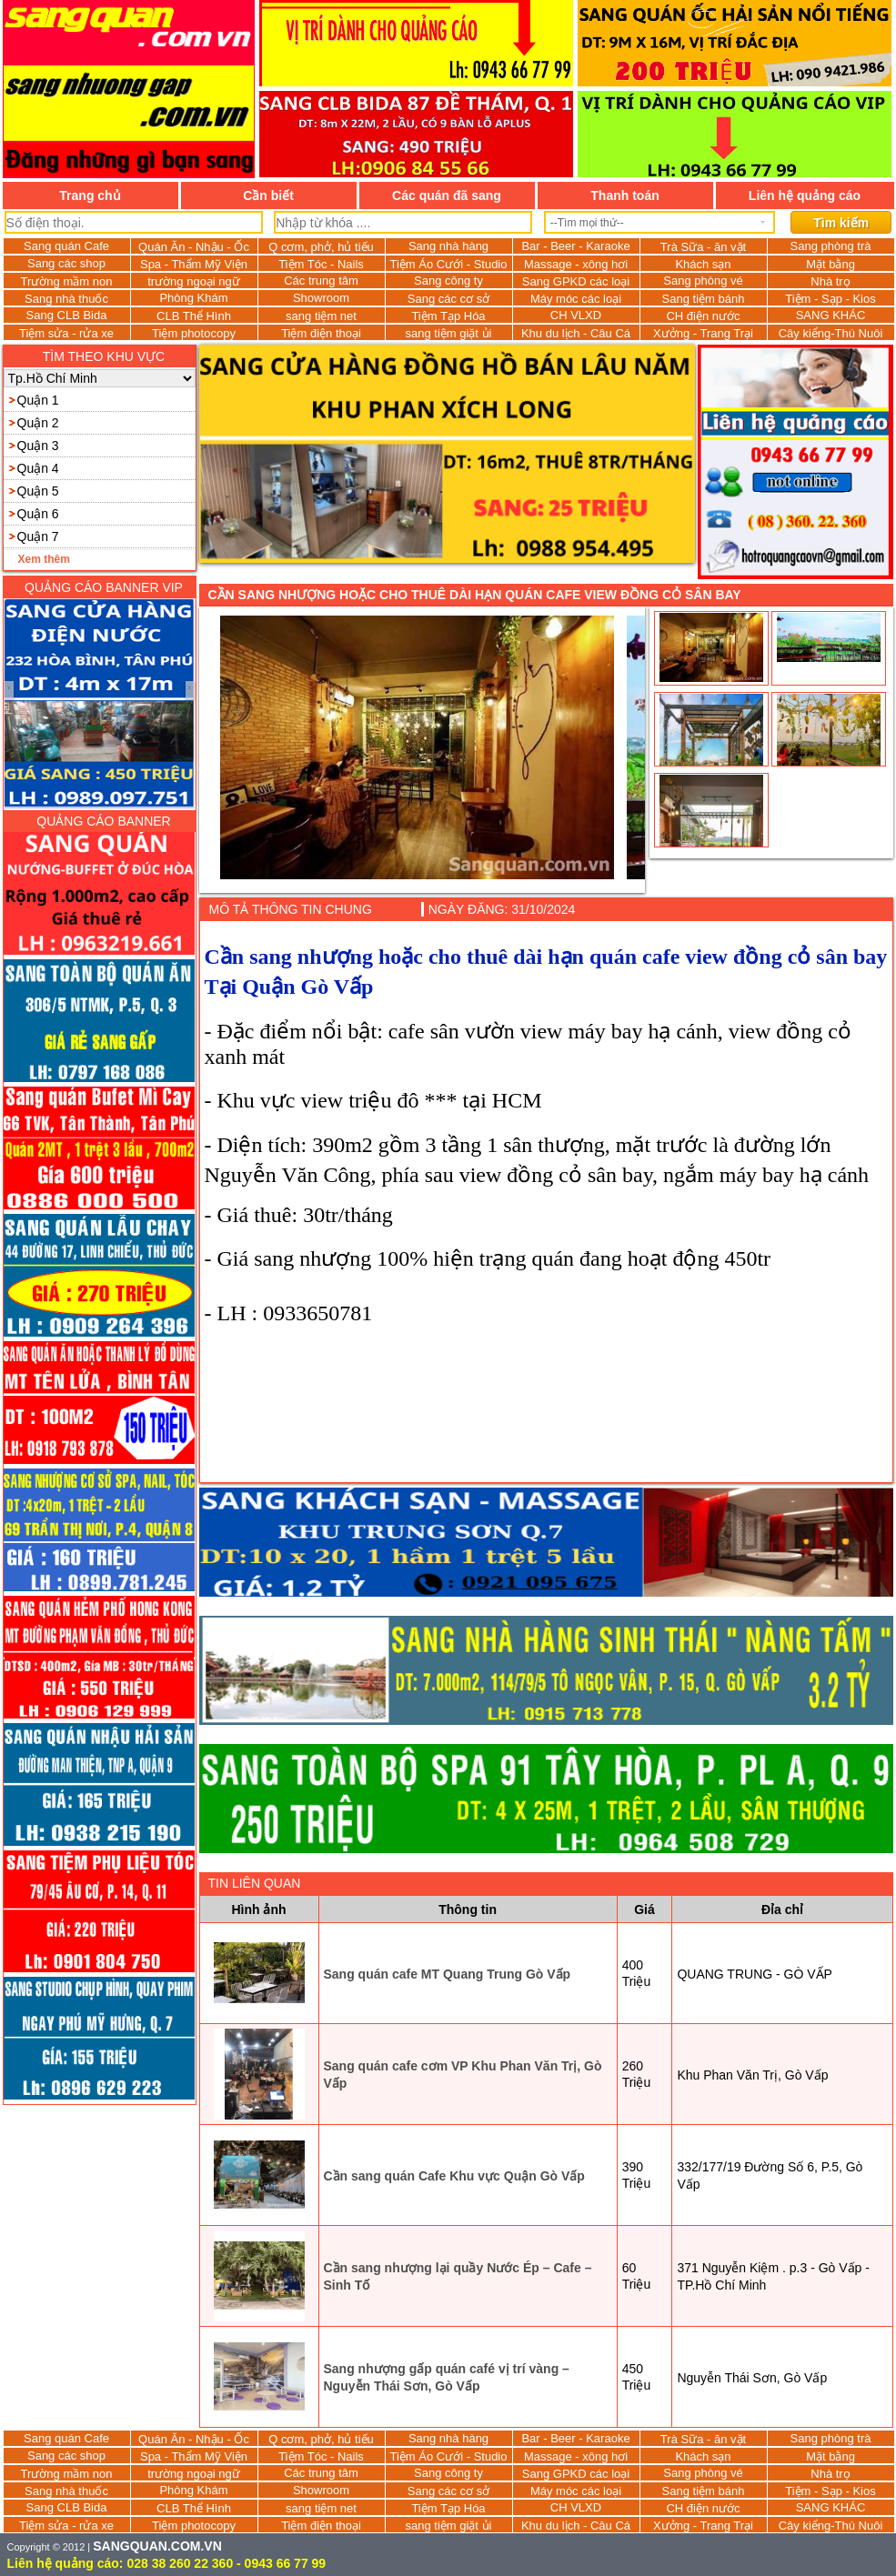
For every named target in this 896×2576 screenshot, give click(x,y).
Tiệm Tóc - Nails (321, 264)
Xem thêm (44, 559)
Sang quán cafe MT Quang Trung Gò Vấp (447, 1974)
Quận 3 (38, 445)
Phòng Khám (193, 298)
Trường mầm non (67, 281)
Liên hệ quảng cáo (805, 195)
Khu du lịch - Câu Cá (575, 333)
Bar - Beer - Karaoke (575, 246)
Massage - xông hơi (576, 264)
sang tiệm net (321, 316)
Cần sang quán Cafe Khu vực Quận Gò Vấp (454, 2176)
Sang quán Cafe (66, 246)
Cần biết (268, 195)
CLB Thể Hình (193, 316)
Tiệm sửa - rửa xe (66, 333)
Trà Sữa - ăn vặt (703, 247)
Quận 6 (38, 513)
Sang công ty (448, 280)
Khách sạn (702, 264)
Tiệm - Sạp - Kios (830, 299)
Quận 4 (38, 468)
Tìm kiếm (841, 223)
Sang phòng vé (702, 280)
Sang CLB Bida (66, 315)
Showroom (321, 298)
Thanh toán (624, 195)
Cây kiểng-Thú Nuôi (831, 333)
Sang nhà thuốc (66, 299)
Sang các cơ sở (448, 299)
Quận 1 (38, 400)
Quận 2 (38, 423)
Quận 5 (38, 491)
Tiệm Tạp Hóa (448, 316)
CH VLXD (575, 315)
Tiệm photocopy (194, 333)
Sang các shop (66, 263)
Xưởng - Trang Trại (703, 333)
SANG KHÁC (831, 315)
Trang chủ (89, 195)
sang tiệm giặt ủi (449, 333)
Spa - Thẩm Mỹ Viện (193, 264)
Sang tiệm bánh (703, 299)
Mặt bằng (830, 264)
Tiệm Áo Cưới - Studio (449, 264)
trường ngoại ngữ (193, 281)
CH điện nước (703, 316)
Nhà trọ (830, 281)
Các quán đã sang (446, 195)
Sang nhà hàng (448, 246)
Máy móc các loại (575, 299)
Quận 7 (38, 536)
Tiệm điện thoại (321, 333)
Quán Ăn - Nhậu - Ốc (193, 247)
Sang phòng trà (830, 246)
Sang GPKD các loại (575, 281)
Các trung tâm (321, 280)
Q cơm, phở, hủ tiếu (321, 247)
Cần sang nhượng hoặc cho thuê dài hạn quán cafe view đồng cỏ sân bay (474, 594)
